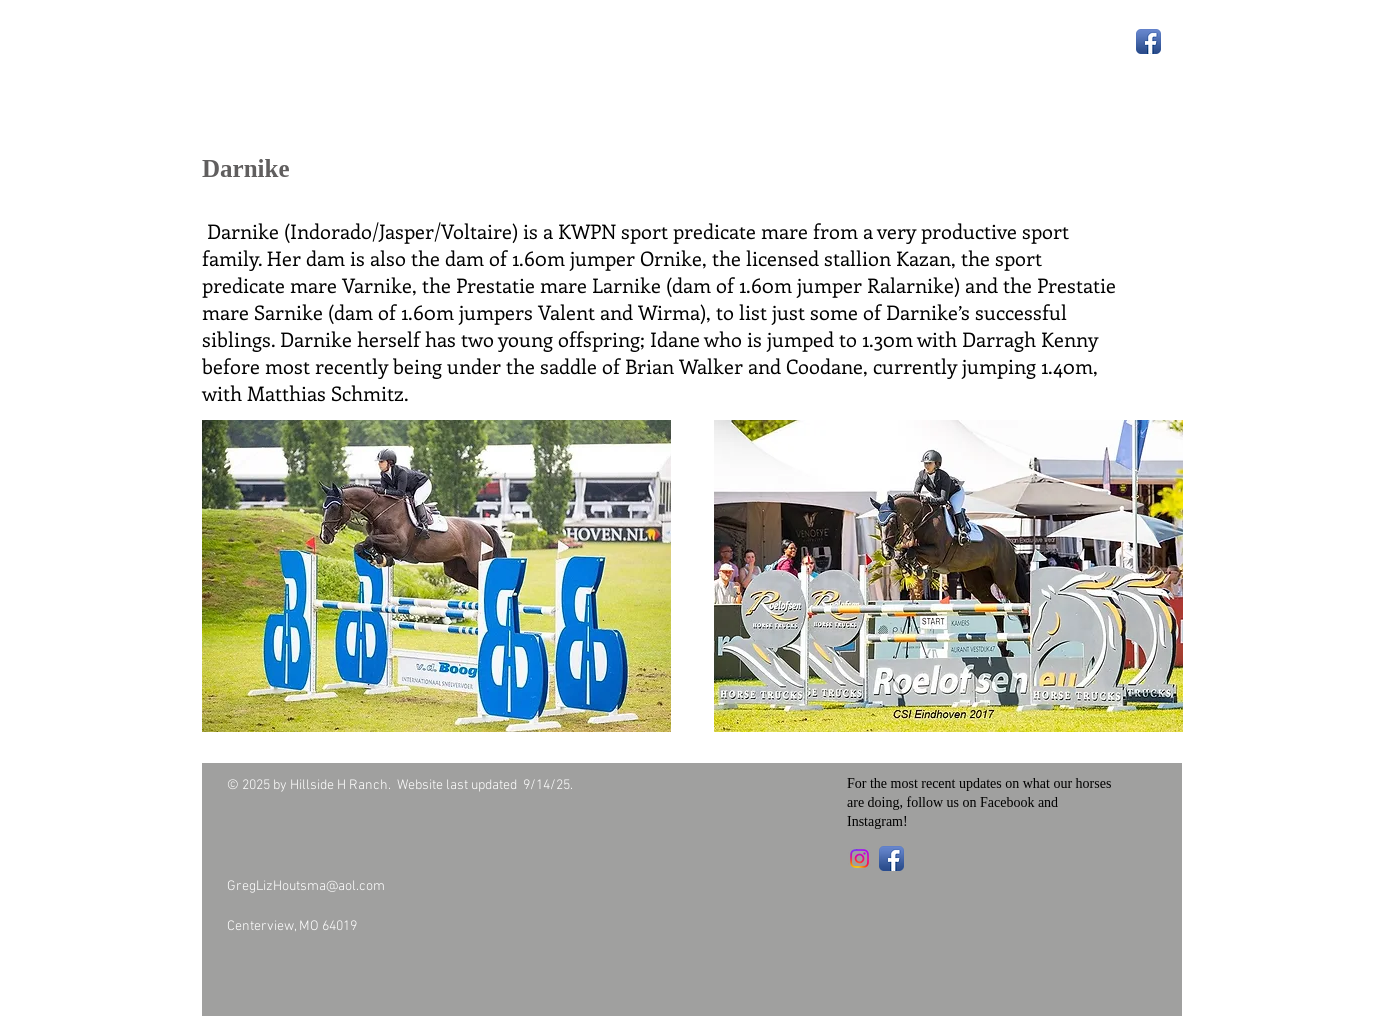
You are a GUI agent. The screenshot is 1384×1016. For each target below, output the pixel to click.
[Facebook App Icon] (1148, 41)
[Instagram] (859, 858)
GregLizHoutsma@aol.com (306, 886)
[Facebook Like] (343, 969)
